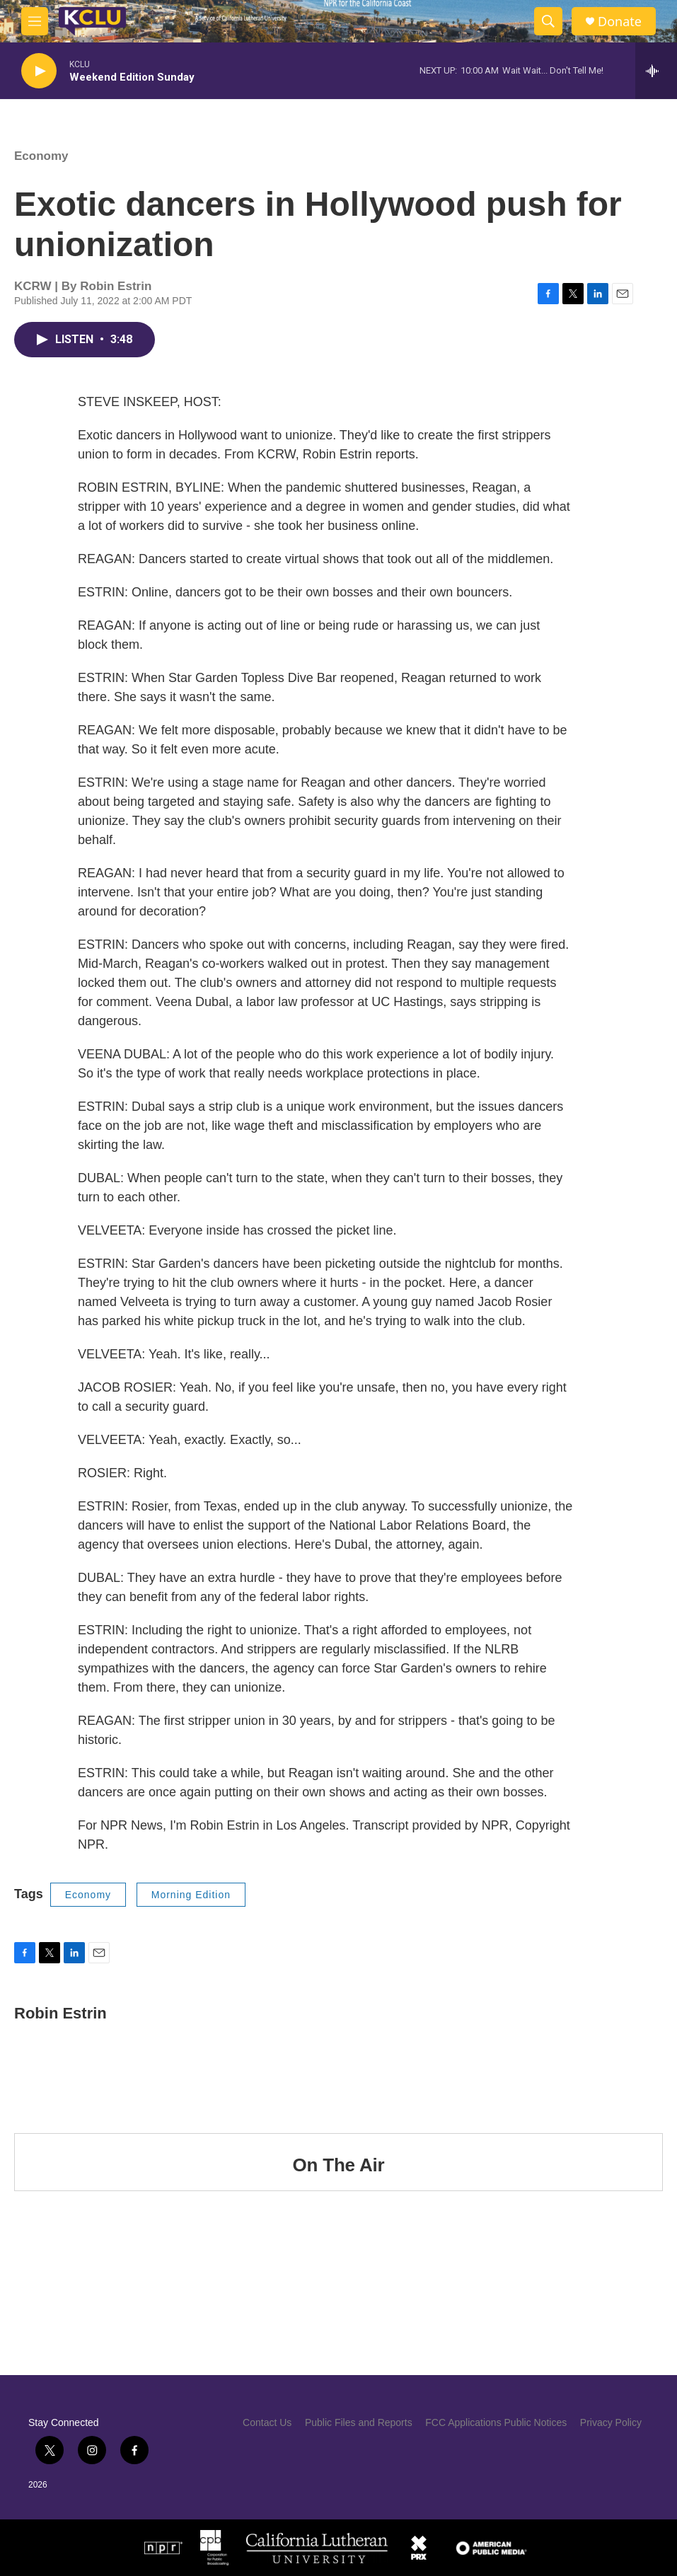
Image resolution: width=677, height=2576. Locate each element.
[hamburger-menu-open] (34, 21)
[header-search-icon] (548, 21)
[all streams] (656, 70)
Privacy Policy (611, 2422)
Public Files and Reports (358, 2422)
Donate (620, 21)
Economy (41, 156)
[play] (39, 71)
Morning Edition (191, 1894)
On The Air (339, 2165)
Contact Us (267, 2422)
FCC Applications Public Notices (496, 2422)
